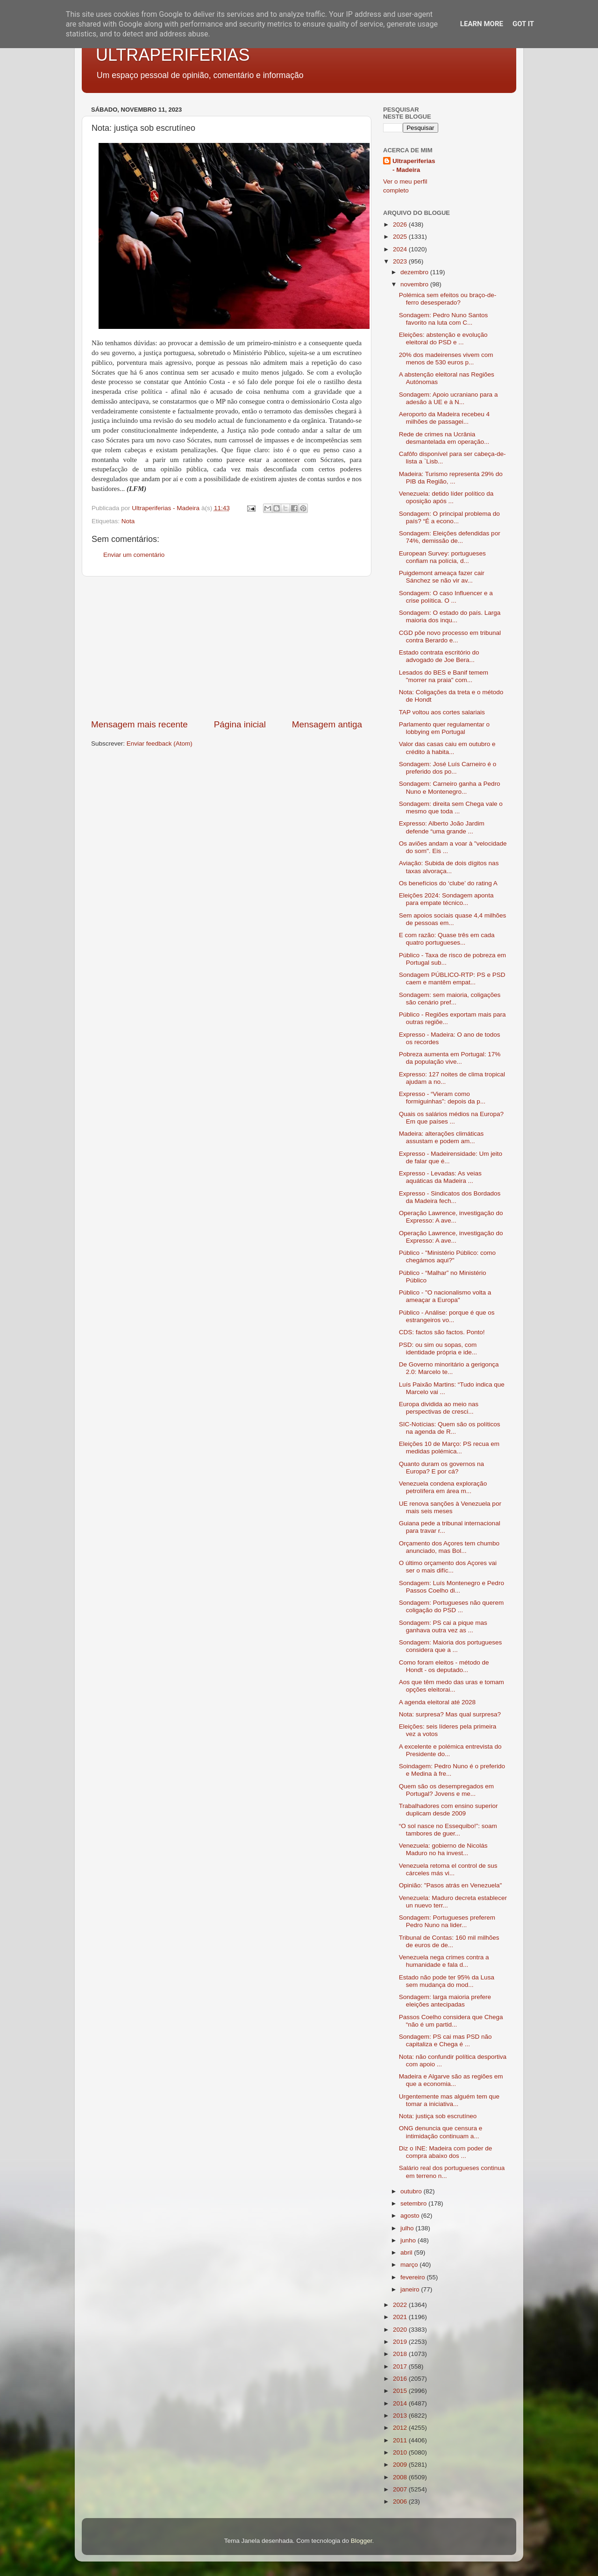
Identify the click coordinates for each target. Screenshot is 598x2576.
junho (409, 2240)
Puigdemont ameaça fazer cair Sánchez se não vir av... (441, 576)
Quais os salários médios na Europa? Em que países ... (451, 1117)
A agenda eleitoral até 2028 (437, 1702)
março (410, 2264)
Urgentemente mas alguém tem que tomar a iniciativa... (449, 2100)
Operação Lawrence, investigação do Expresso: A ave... (451, 1217)
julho (407, 2228)
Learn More (481, 24)
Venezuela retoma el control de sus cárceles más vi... (448, 1869)
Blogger (361, 2540)
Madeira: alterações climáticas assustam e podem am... (441, 1137)
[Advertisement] (227, 647)
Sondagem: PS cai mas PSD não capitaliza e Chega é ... (445, 2040)
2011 (401, 2440)
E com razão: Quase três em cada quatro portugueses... (447, 939)
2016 (401, 2378)
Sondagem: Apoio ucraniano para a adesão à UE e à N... (448, 398)
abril (407, 2252)
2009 (401, 2464)
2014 (401, 2403)
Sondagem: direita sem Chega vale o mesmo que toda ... (451, 807)
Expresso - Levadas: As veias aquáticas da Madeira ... (440, 1177)
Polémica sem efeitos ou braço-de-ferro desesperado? (448, 299)
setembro (414, 2203)
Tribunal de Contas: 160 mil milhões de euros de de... (449, 1941)
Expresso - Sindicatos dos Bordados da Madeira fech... (450, 1197)
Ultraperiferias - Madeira (413, 165)
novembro (415, 284)
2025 (401, 236)
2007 (401, 2489)
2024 (401, 249)
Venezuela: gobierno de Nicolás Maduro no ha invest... (443, 1849)
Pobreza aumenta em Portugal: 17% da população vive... (450, 1058)
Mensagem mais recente (139, 724)
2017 (401, 2366)
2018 (401, 2353)
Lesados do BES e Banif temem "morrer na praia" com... (443, 676)
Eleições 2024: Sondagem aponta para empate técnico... (446, 899)
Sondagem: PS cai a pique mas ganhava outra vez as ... (443, 1626)
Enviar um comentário (133, 554)
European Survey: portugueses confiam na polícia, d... (442, 557)
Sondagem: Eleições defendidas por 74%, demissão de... (449, 537)
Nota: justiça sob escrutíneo (438, 2116)
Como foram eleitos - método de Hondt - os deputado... (444, 1666)
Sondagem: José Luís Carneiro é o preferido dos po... (448, 768)
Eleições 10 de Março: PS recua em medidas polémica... (449, 1447)
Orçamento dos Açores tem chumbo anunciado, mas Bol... (449, 1547)
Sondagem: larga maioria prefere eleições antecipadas (445, 2000)
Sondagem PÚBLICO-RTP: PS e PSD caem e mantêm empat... (452, 978)
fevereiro (413, 2277)
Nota (128, 521)
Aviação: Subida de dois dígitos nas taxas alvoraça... (449, 867)
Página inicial (240, 724)
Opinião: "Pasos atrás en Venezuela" (450, 1885)
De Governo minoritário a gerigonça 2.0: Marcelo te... (449, 1368)
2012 (401, 2427)
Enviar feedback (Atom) (159, 743)
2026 (401, 224)
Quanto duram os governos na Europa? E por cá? (441, 1467)
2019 (401, 2341)
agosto (410, 2215)
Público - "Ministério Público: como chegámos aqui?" (447, 1256)
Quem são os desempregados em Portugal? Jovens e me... (446, 1790)
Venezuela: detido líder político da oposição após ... (446, 497)
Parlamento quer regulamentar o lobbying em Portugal (444, 728)
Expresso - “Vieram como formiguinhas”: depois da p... (442, 1097)
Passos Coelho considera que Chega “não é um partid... (451, 2021)
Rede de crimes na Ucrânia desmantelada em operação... (444, 438)
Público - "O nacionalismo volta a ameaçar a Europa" (445, 1296)
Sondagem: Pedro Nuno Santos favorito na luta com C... (443, 319)
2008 (401, 2477)
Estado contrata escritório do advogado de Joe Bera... (439, 656)
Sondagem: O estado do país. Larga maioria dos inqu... (450, 616)
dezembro (415, 272)
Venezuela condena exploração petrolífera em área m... (443, 1487)
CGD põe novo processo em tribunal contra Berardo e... (450, 636)
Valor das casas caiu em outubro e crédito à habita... (447, 747)
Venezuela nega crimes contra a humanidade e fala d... (444, 1961)
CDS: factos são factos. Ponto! (442, 1332)
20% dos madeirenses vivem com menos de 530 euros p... (446, 358)
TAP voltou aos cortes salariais (442, 712)
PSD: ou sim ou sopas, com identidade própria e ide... (438, 1348)
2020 (401, 2329)
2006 (401, 2501)
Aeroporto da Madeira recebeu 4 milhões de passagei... (444, 418)
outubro (412, 2191)
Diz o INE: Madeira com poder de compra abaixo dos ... (445, 2152)
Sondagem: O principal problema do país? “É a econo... (449, 517)
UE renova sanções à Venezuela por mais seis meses (450, 1507)
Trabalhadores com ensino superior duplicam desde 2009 (448, 1809)
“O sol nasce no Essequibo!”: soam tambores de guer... (448, 1829)
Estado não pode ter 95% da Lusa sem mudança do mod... (446, 1981)
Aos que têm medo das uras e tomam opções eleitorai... (451, 1686)
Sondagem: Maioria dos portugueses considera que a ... (450, 1646)
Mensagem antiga (327, 724)
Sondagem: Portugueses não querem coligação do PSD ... (451, 1606)
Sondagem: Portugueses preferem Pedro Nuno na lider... (447, 1921)
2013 (401, 2415)
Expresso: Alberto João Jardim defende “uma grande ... (441, 827)
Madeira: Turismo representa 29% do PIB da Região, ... (451, 477)
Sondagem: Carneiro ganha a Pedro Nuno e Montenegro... (449, 787)
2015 (401, 2390)
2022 (401, 2304)
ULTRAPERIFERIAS (172, 54)
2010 (401, 2452)
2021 (401, 2316)
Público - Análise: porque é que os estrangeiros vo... (447, 1316)
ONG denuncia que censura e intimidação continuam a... (441, 2132)
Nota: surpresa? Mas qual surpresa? (450, 1714)
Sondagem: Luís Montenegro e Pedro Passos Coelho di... (451, 1587)
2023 (401, 261)
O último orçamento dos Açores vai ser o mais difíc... (448, 1566)
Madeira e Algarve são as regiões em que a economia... (451, 2080)
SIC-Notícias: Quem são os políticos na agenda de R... (449, 1428)
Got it (523, 24)
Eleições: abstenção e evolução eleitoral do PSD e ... (443, 338)
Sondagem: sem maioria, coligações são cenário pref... (450, 998)
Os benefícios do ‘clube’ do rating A (448, 883)
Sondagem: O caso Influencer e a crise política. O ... (446, 597)
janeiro (410, 2289)
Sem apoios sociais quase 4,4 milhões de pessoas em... (452, 919)
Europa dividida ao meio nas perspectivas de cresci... (438, 1408)
